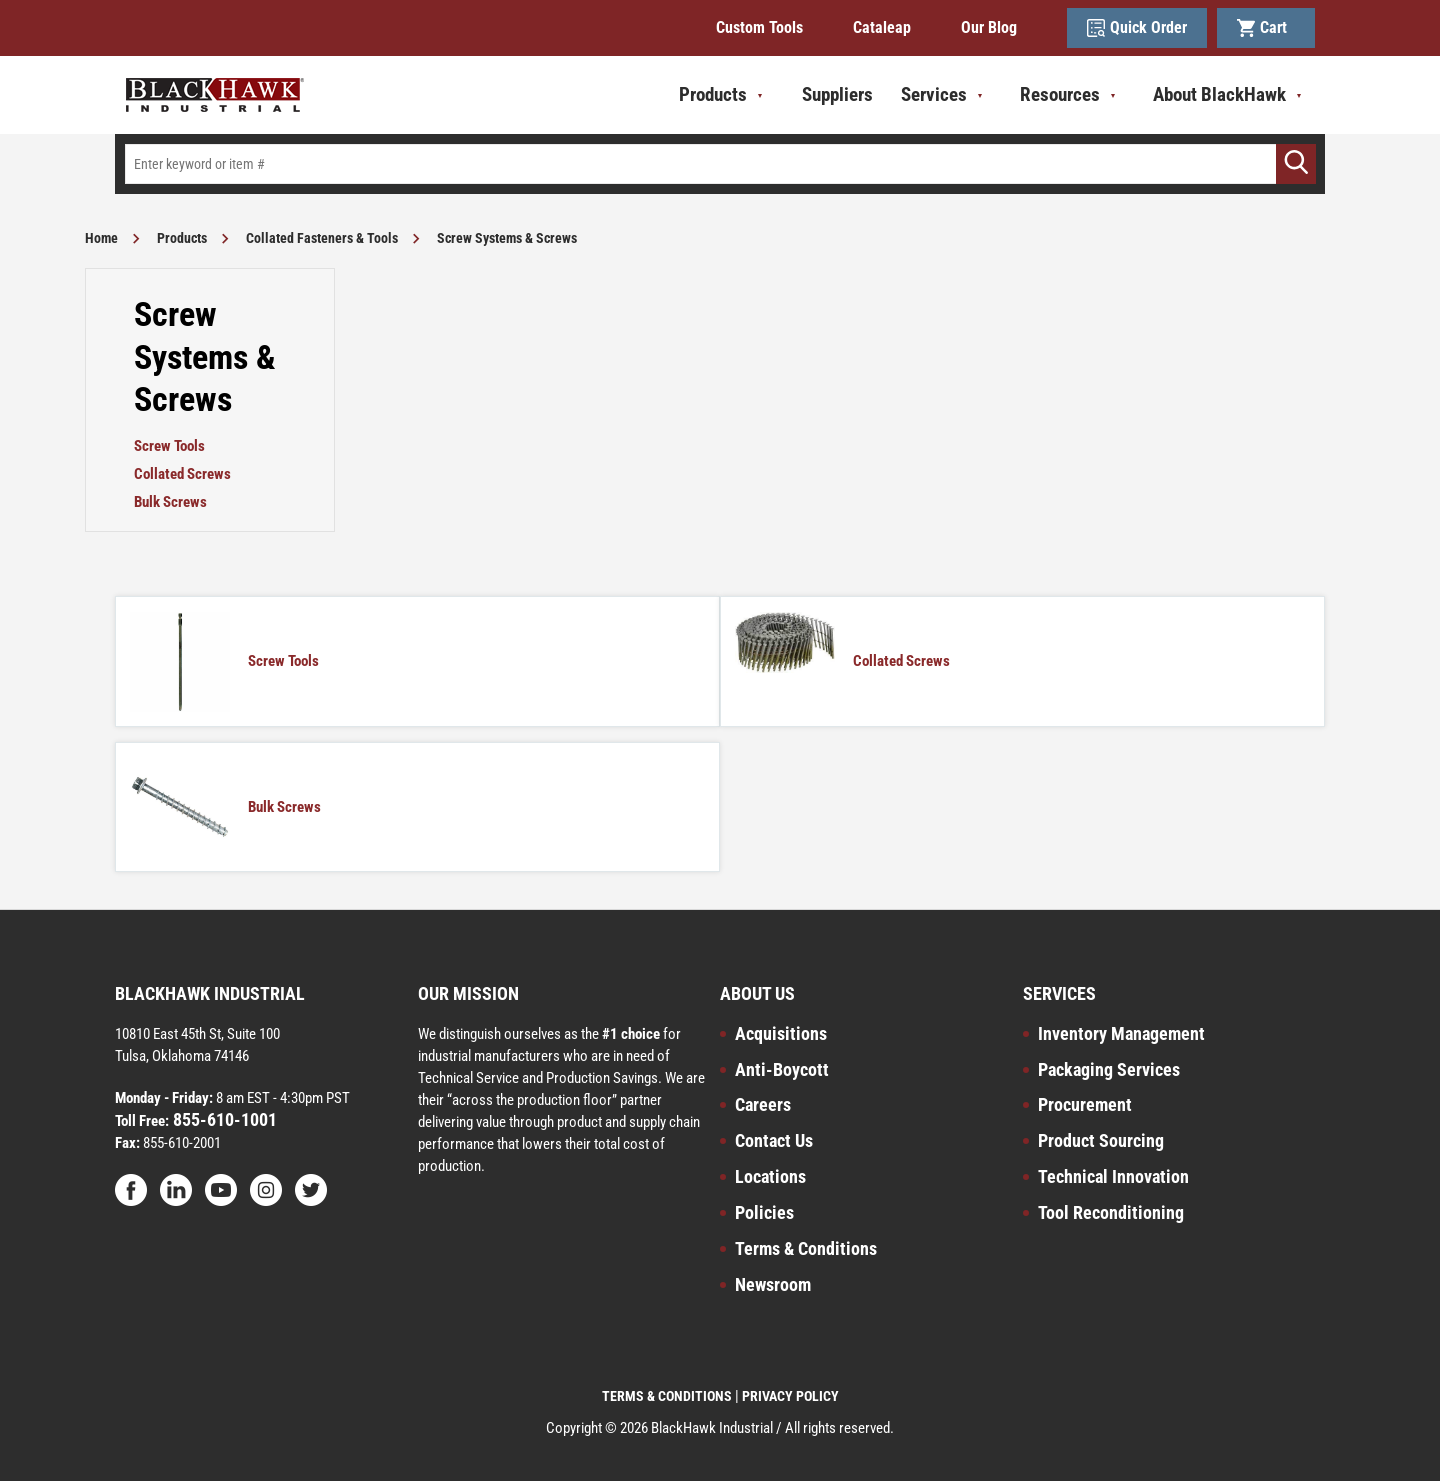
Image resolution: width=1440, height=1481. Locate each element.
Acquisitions (781, 1033)
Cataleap (882, 27)
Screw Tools (169, 446)
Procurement (1085, 1104)
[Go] (1296, 164)
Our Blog (989, 27)
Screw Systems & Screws (507, 238)
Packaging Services (1109, 1069)
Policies (764, 1212)
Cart (1266, 28)
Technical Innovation (1113, 1176)
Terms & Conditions (806, 1248)
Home (101, 238)
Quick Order (1137, 28)
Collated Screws (182, 474)
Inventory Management (1121, 1033)
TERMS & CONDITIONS (667, 1396)
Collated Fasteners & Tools (322, 238)
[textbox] (720, 164)
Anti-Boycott (782, 1069)
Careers (763, 1104)
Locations (770, 1176)
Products (182, 238)
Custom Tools (759, 27)
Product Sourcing (1101, 1140)
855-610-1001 (223, 1119)
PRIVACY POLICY (790, 1396)
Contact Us (774, 1140)
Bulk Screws (170, 502)
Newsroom (773, 1284)
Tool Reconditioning (1111, 1212)
